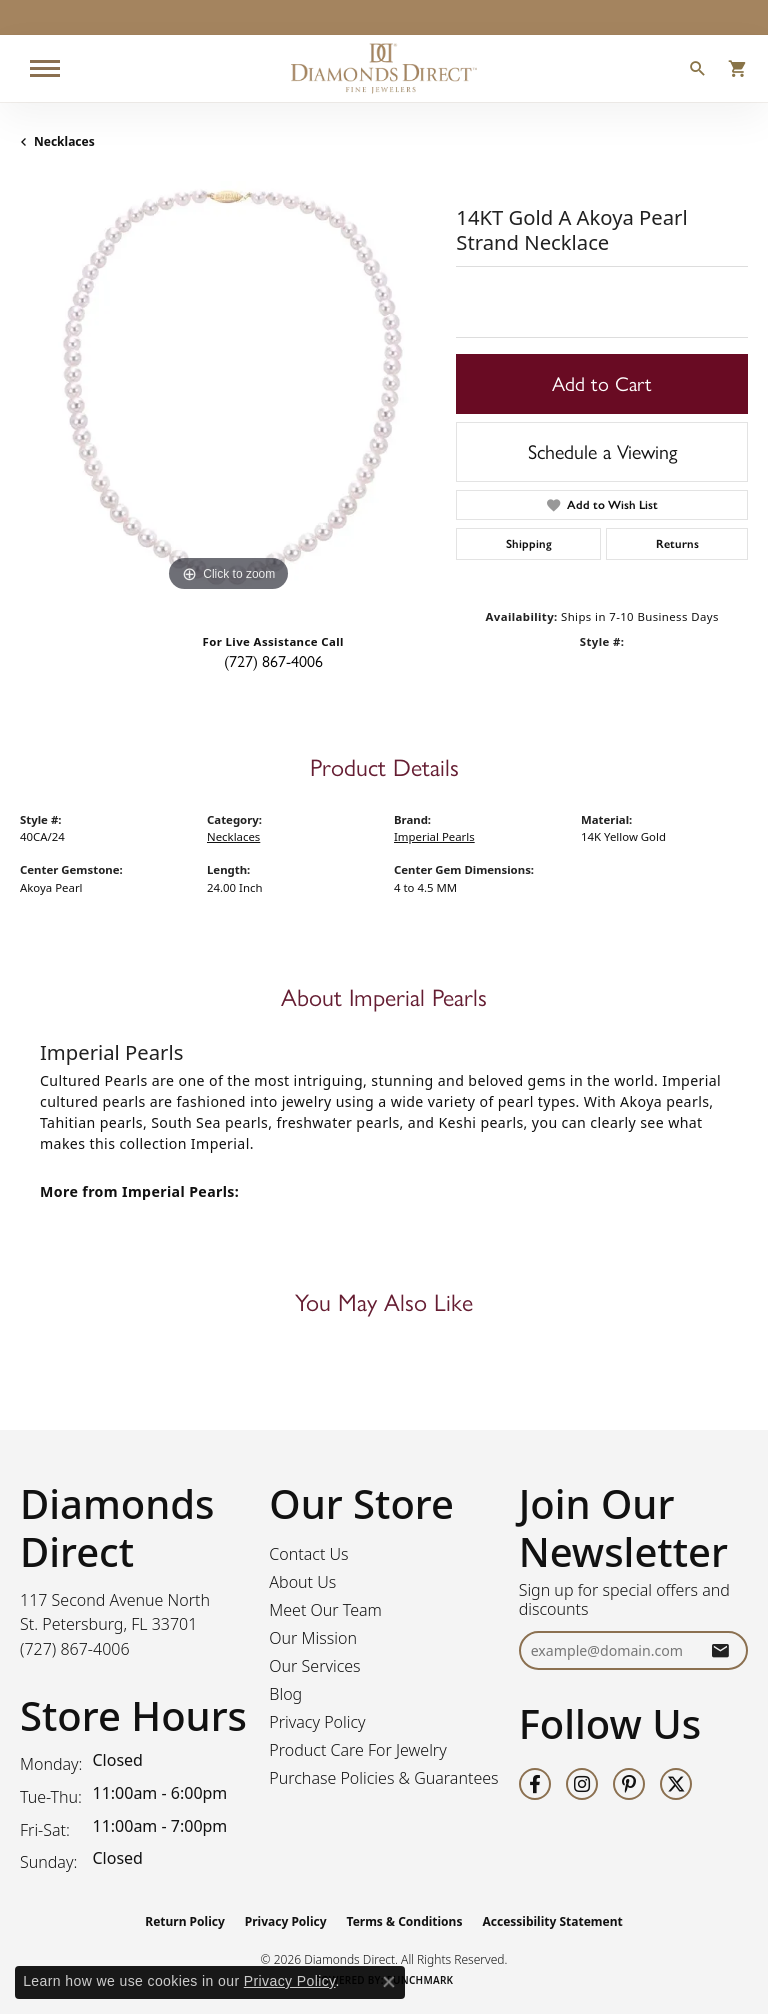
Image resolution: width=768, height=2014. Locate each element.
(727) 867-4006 (273, 661)
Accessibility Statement (552, 1921)
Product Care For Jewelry (357, 1750)
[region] (228, 389)
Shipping (529, 544)
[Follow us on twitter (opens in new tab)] (676, 1784)
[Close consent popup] (389, 1982)
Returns (677, 544)
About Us (302, 1582)
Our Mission (313, 1638)
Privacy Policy (317, 1722)
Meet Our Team (325, 1610)
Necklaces (64, 141)
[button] (698, 71)
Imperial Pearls (434, 836)
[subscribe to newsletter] (720, 1650)
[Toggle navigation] (45, 68)
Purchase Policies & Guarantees (383, 1778)
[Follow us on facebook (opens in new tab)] (535, 1784)
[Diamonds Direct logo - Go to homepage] (384, 68)
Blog (285, 1694)
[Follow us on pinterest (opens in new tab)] (629, 1784)
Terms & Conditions (405, 1921)
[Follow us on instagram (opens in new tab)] (582, 1784)
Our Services (314, 1666)
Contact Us (308, 1554)
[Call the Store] (75, 1649)
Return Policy (185, 1921)
